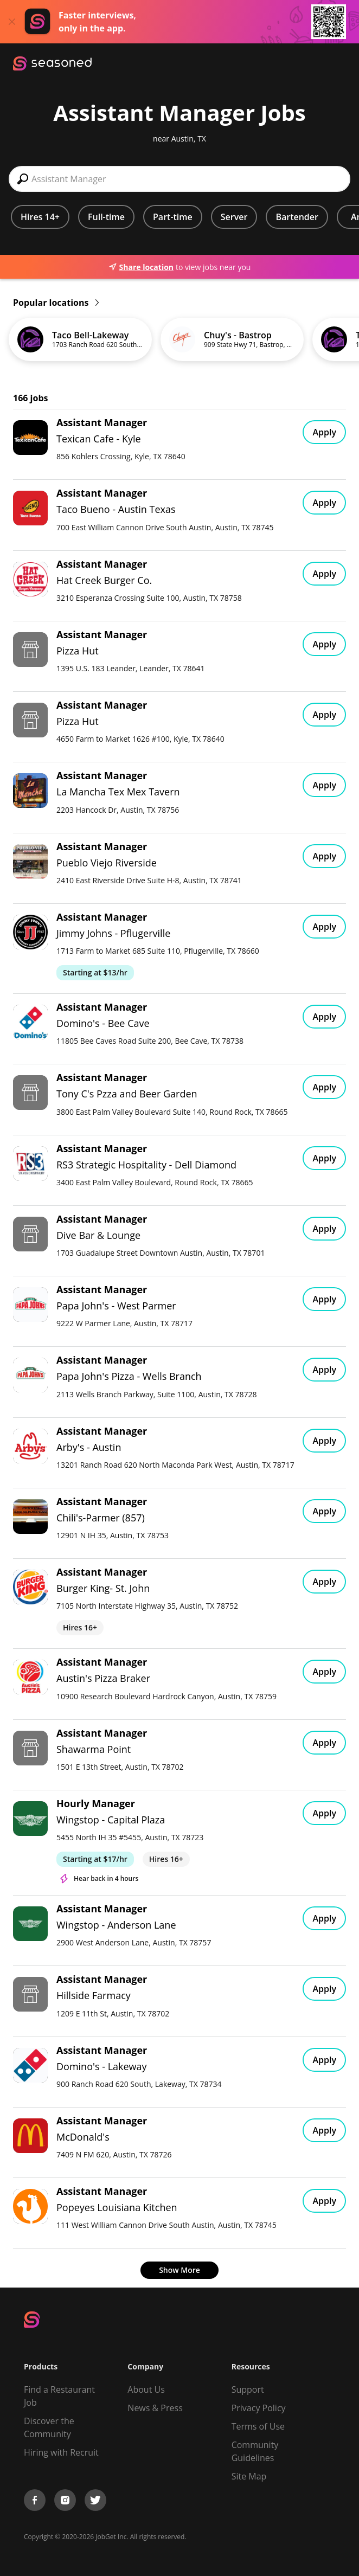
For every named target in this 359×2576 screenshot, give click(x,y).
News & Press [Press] (154, 2408)
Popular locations (56, 303)
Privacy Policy (259, 2408)
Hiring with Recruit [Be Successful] (61, 2452)
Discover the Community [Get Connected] (49, 2427)
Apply (324, 432)
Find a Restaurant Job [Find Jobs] (59, 2396)
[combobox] (179, 179)
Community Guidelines (255, 2451)
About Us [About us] (146, 2389)
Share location (141, 267)
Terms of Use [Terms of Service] (258, 2426)
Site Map (249, 2476)
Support (248, 2389)
